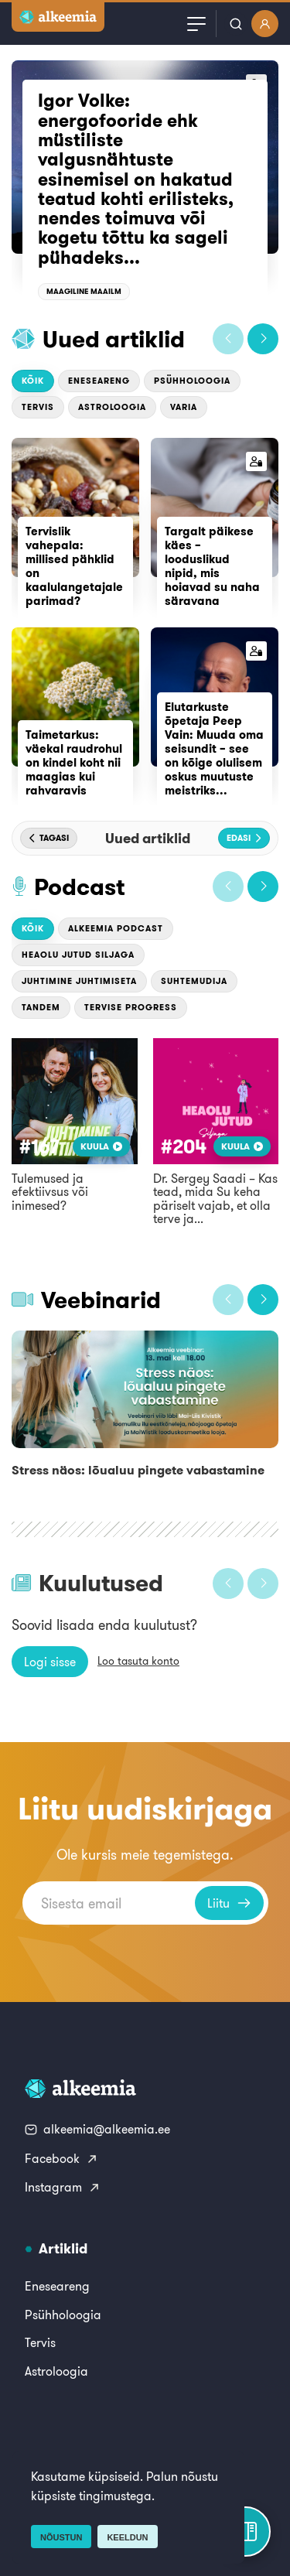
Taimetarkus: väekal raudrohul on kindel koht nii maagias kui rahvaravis (74, 762)
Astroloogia (112, 406)
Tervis (38, 406)
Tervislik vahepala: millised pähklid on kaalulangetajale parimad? (74, 566)
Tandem (41, 1007)
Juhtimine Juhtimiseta (79, 980)
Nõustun (61, 2537)
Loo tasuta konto (138, 1661)
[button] (228, 338)
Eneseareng (99, 380)
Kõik (33, 380)
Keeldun (127, 2537)
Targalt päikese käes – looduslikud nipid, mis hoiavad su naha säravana (212, 566)
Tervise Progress (130, 1007)
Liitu (229, 1903)
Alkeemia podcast (115, 928)
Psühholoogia (192, 380)
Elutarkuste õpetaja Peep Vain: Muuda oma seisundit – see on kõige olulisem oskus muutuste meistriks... (214, 748)
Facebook (61, 2158)
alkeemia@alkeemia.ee (97, 2129)
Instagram (63, 2187)
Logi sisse (50, 1661)
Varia (183, 406)
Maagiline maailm (83, 291)
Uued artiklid (114, 339)
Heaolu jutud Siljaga (78, 954)
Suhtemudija (194, 980)
